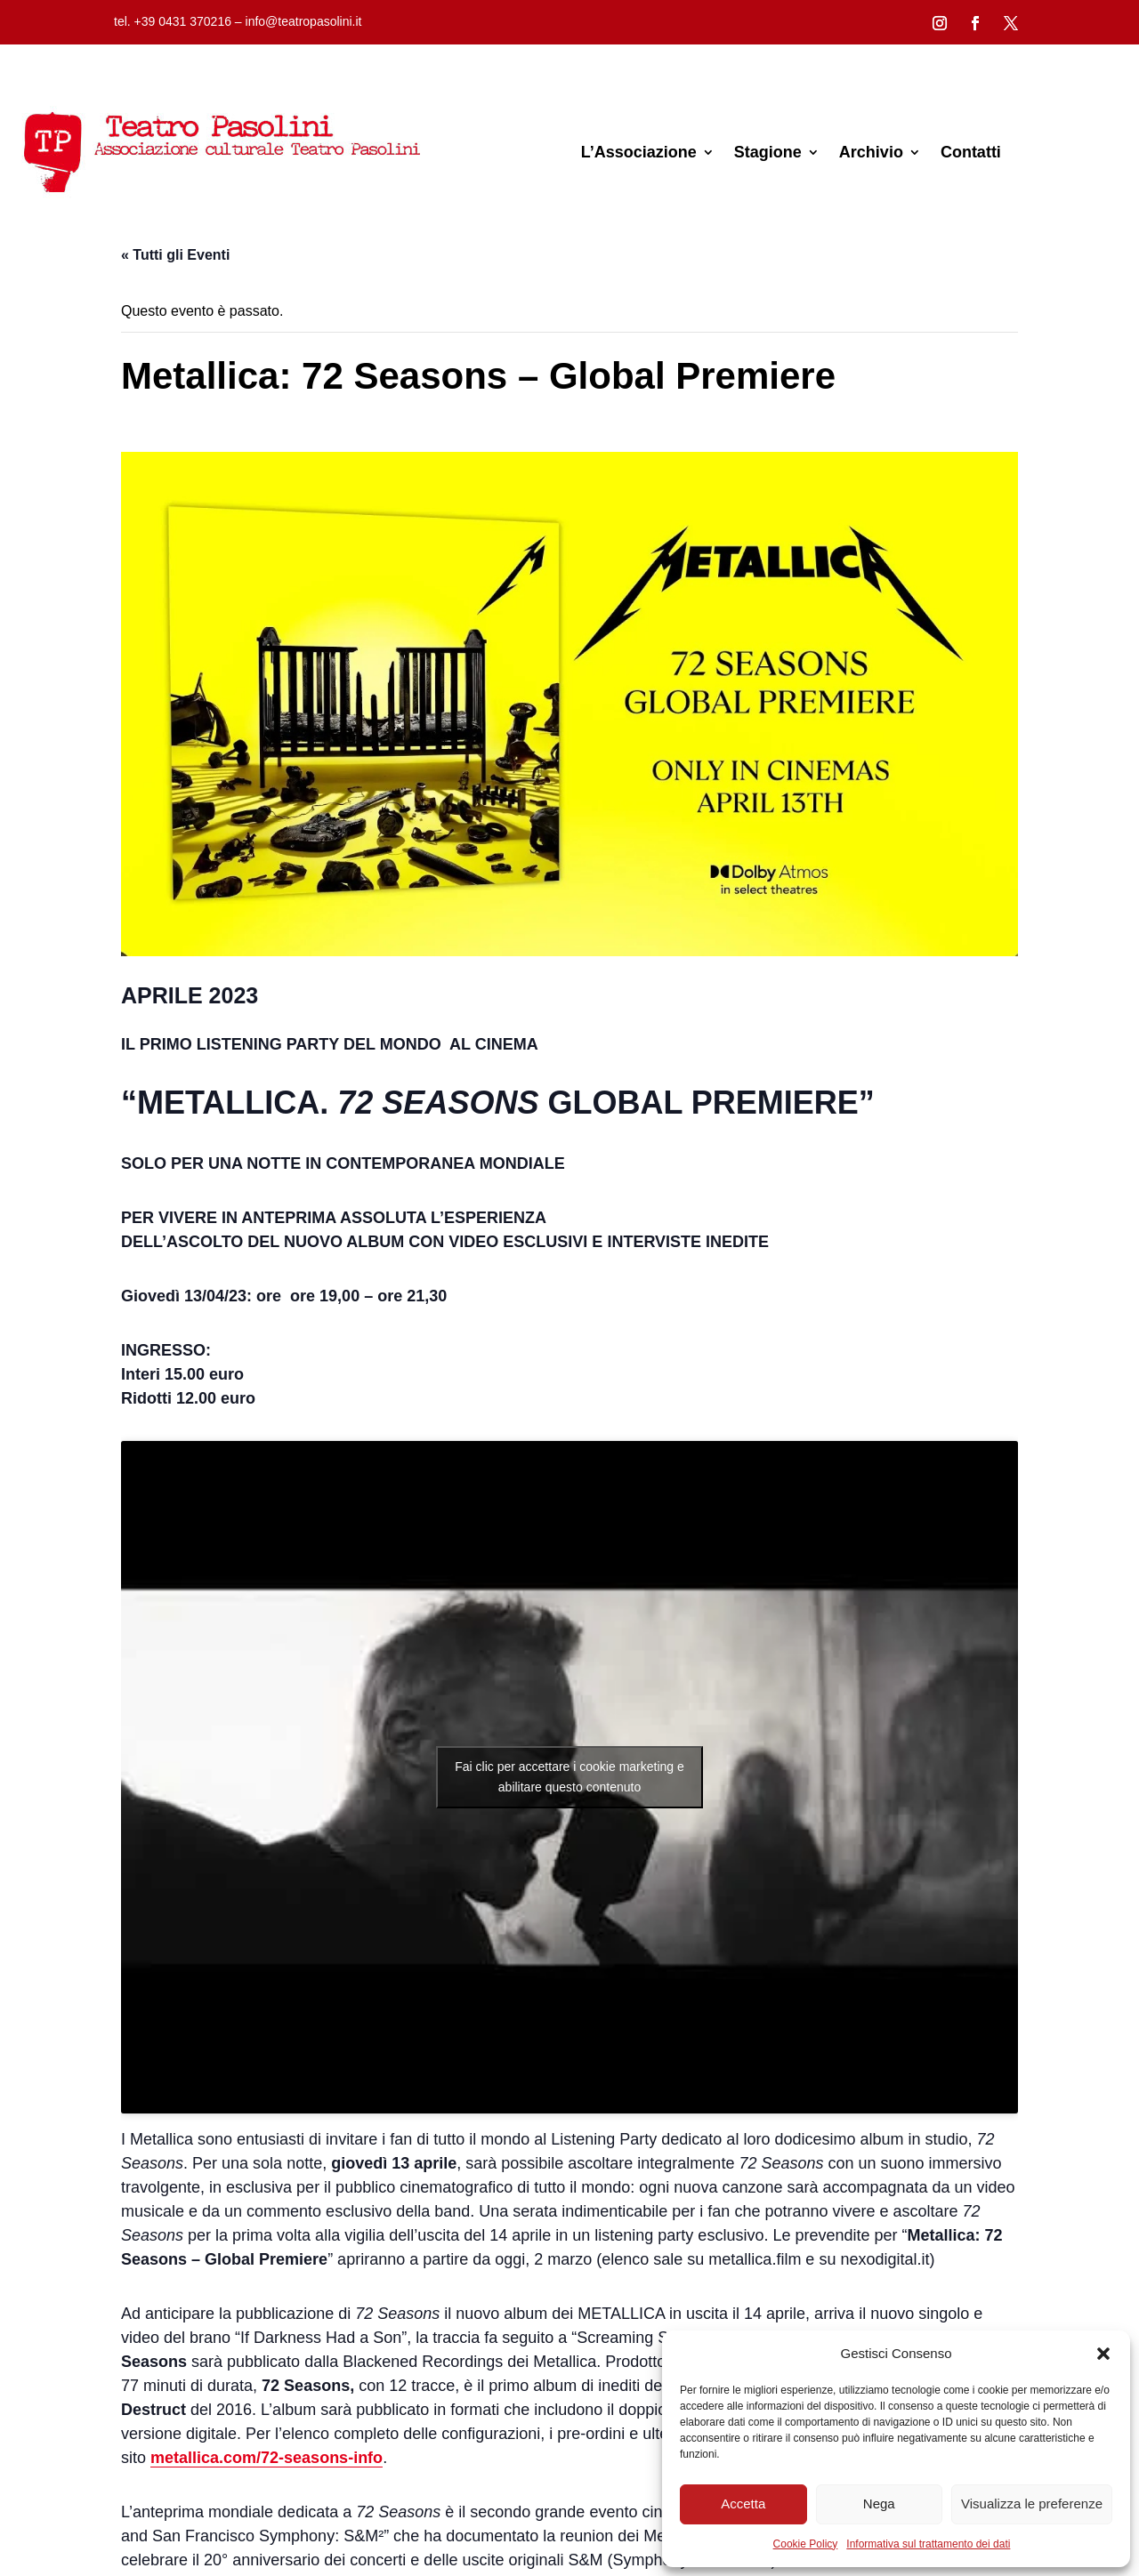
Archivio (871, 152)
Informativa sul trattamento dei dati (928, 2544)
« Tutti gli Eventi (175, 254)
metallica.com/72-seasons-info (266, 2458)
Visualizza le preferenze (1032, 2503)
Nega (879, 2503)
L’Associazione (639, 152)
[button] (1103, 2354)
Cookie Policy (805, 2544)
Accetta (743, 2503)
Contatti (971, 152)
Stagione (768, 152)
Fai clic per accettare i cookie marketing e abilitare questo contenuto (569, 1776)
